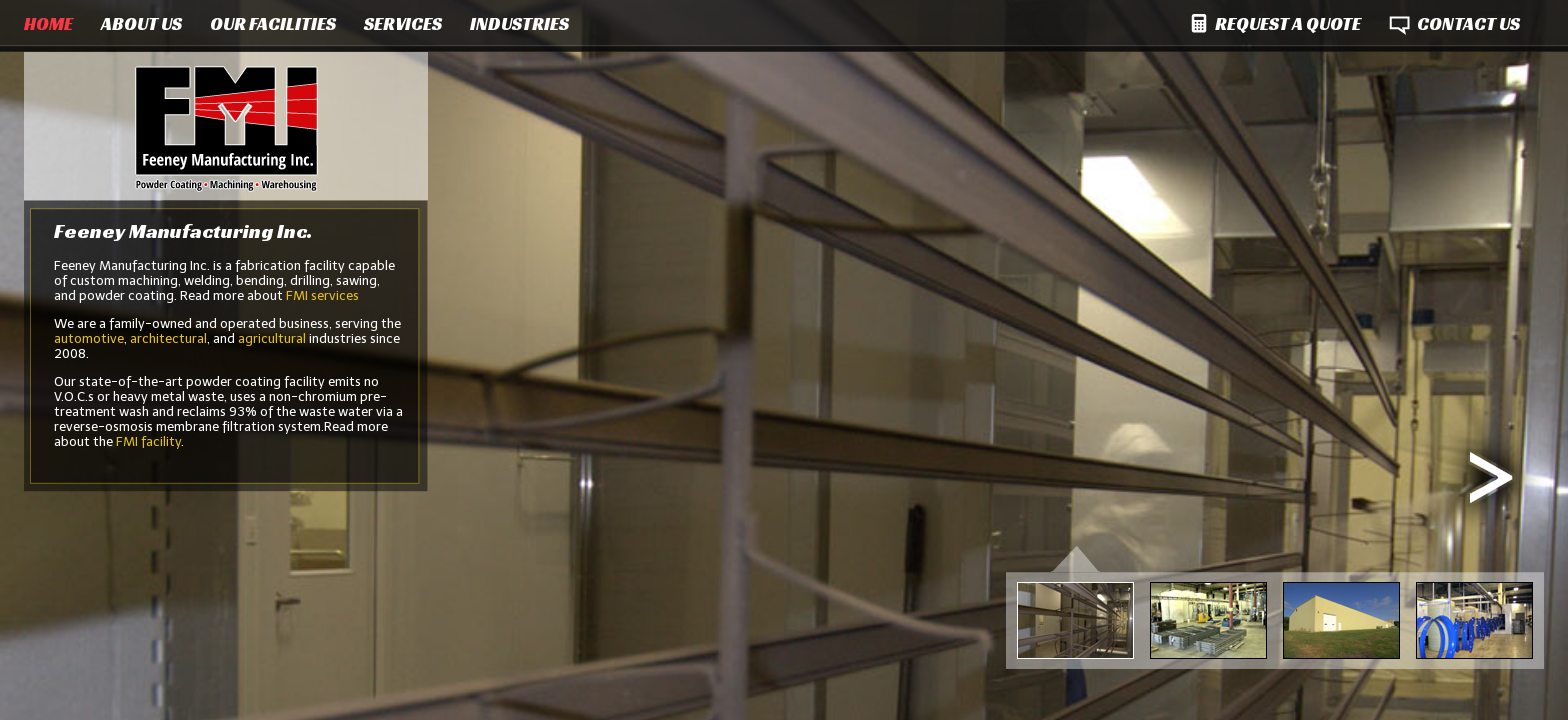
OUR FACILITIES (273, 23)
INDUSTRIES (519, 23)
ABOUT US (141, 23)
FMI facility (148, 441)
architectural (168, 338)
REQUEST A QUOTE (1288, 23)
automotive (89, 338)
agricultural (272, 338)
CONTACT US (1468, 23)
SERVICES (403, 23)
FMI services (322, 295)
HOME (48, 23)
